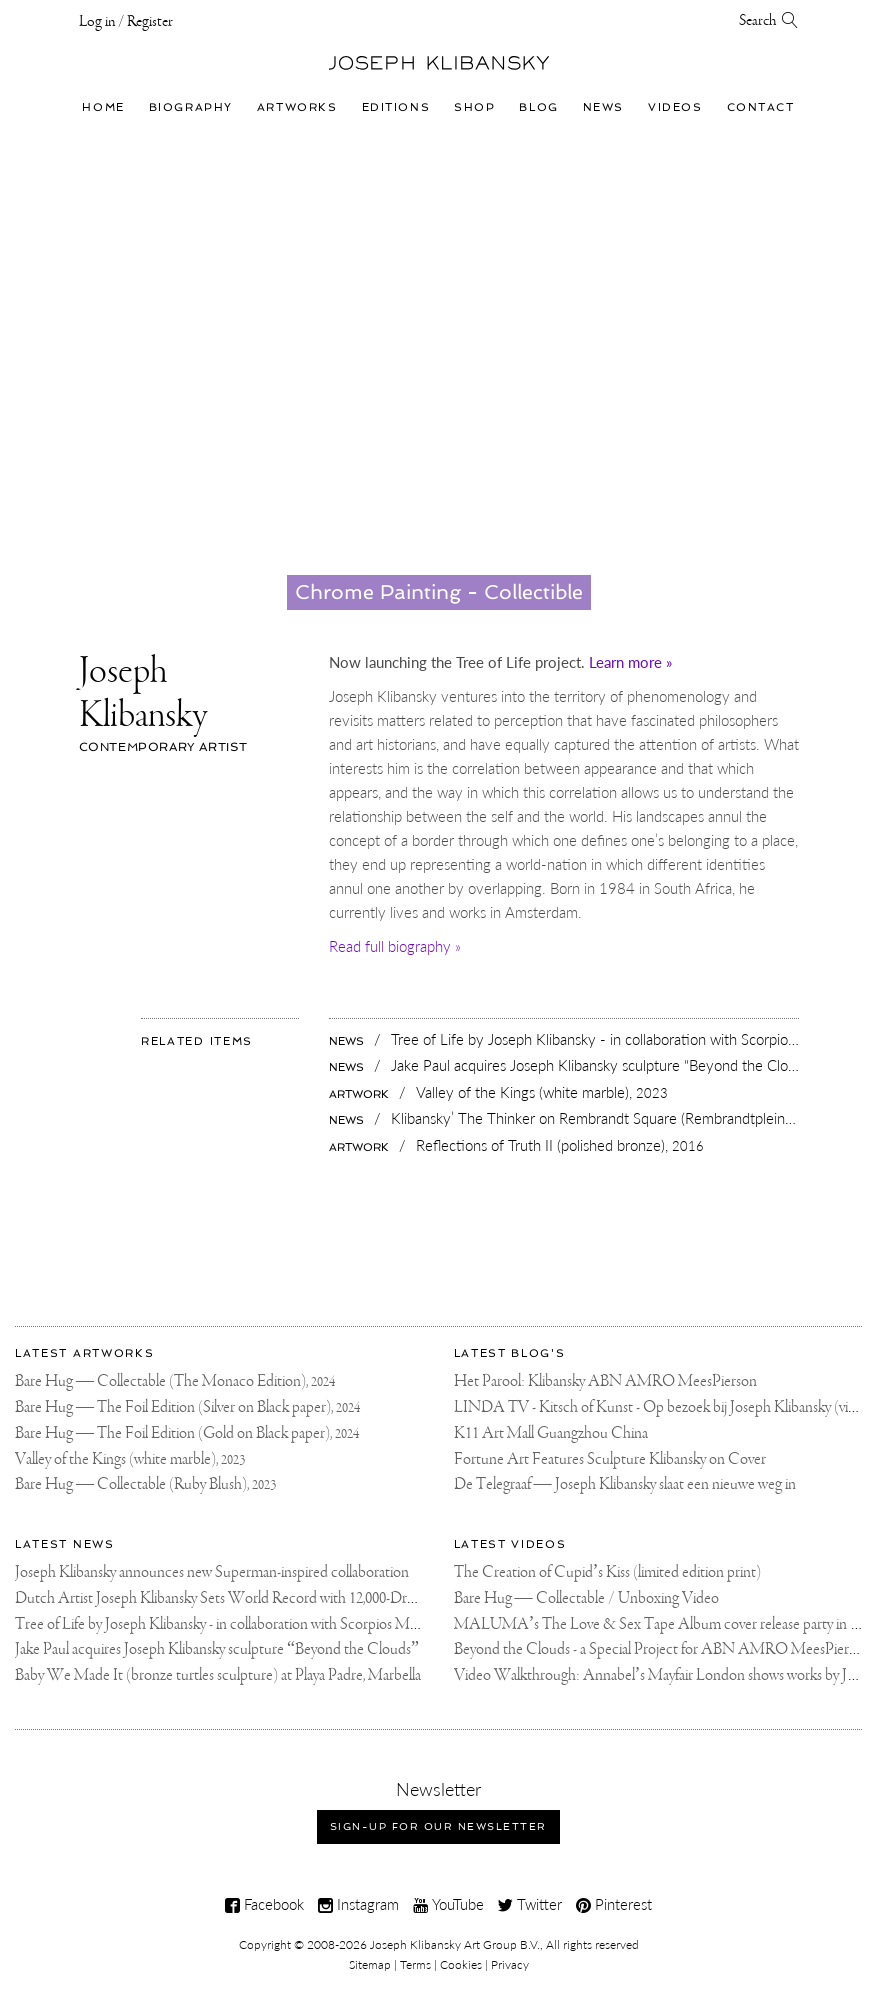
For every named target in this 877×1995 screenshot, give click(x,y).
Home (103, 107)
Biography (191, 107)
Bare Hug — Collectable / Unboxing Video (586, 1598)
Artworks (297, 107)
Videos (675, 107)
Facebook (264, 1904)
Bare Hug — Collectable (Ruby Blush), (145, 1484)
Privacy (510, 1964)
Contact (761, 107)
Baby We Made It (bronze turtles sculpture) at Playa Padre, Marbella (218, 1675)
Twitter (530, 1904)
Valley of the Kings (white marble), (130, 1459)
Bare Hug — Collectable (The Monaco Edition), (175, 1381)
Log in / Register (126, 22)
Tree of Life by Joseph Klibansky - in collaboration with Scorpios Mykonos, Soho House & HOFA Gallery (329, 1624)
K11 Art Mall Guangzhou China (551, 1433)
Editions (396, 107)
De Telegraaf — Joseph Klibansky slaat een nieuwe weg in (625, 1484)
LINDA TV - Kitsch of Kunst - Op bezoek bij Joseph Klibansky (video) (665, 1407)
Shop (474, 107)
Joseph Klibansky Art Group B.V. (455, 1944)
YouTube (448, 1904)
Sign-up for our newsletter (438, 1826)
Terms (415, 1964)
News (603, 107)
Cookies (461, 1964)
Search (769, 21)
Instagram (358, 1904)
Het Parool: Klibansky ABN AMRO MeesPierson (605, 1381)
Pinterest (614, 1904)
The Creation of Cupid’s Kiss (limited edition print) (608, 1572)
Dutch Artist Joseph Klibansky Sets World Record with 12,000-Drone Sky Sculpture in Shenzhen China (324, 1598)
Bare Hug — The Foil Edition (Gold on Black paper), (187, 1433)
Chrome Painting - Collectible (439, 592)
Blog (538, 107)
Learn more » (630, 662)
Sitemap (370, 1964)
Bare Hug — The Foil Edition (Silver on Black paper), (187, 1407)
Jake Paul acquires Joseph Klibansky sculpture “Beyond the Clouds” (217, 1649)
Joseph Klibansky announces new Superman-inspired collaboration (212, 1572)
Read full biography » (395, 946)
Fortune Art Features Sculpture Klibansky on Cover (610, 1459)
